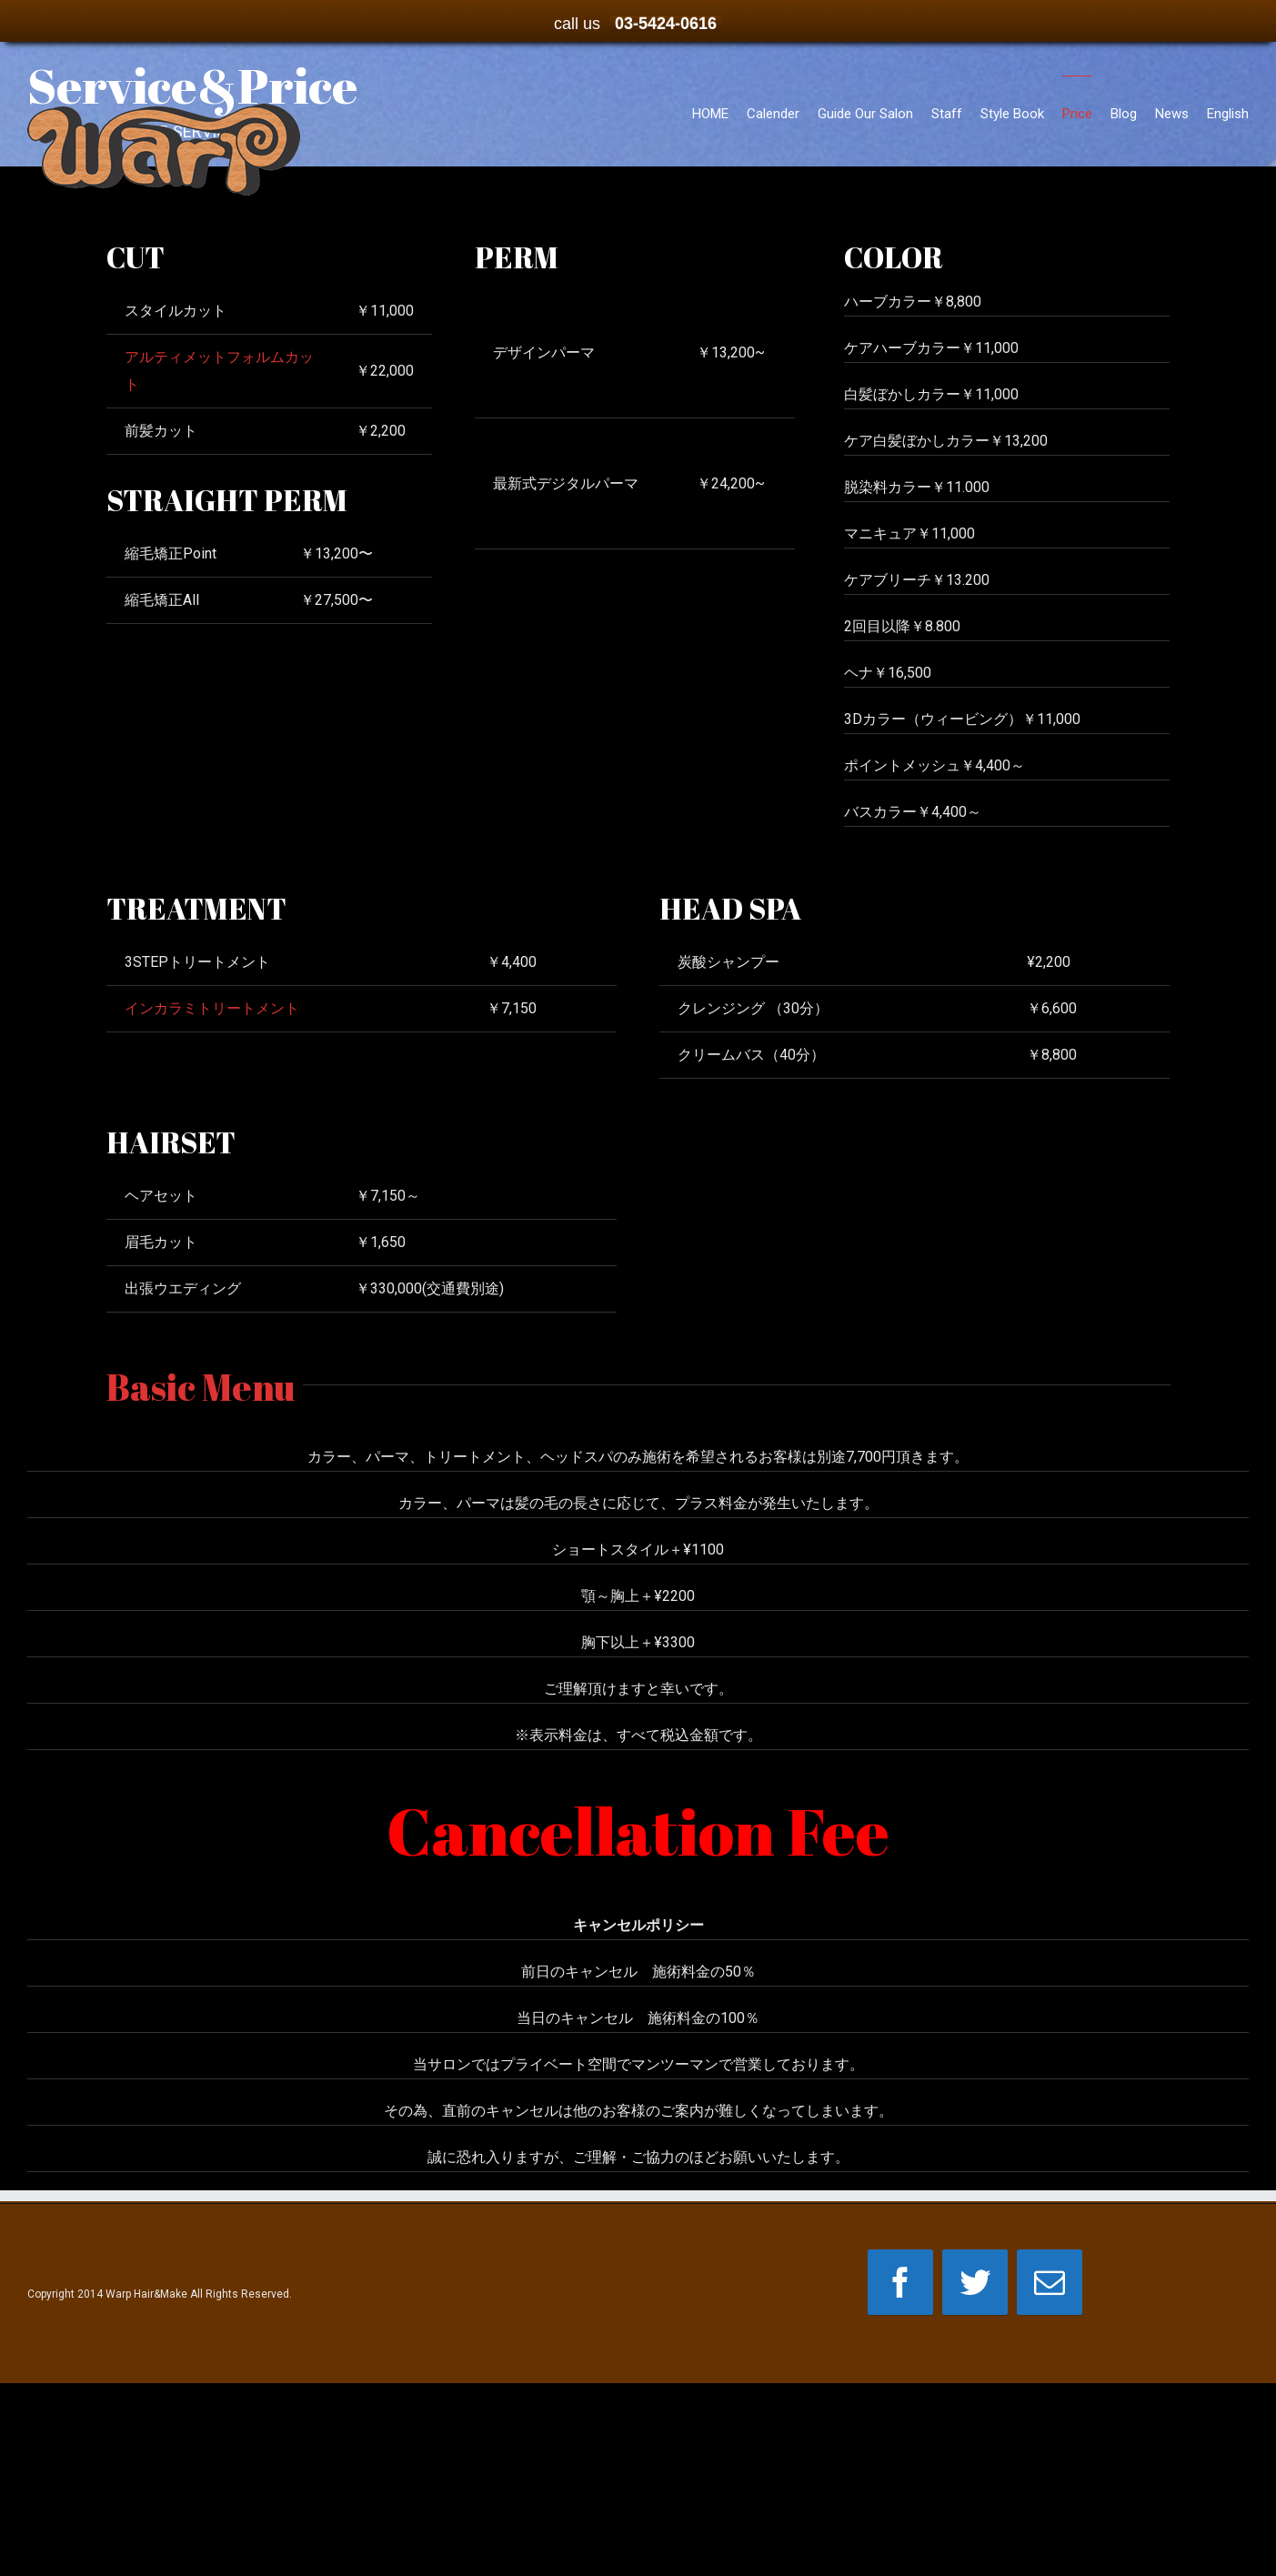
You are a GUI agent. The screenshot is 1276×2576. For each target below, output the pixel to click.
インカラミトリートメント (212, 1008)
